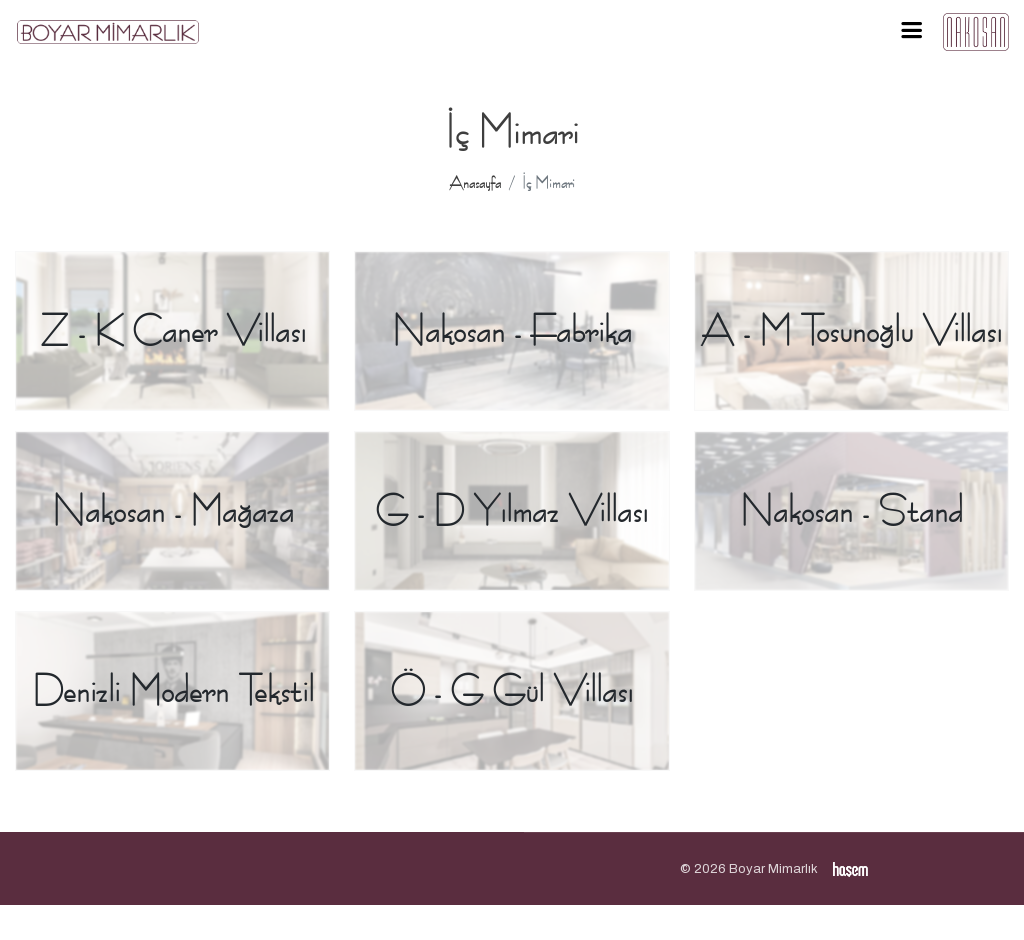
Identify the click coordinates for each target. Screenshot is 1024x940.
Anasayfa (475, 183)
